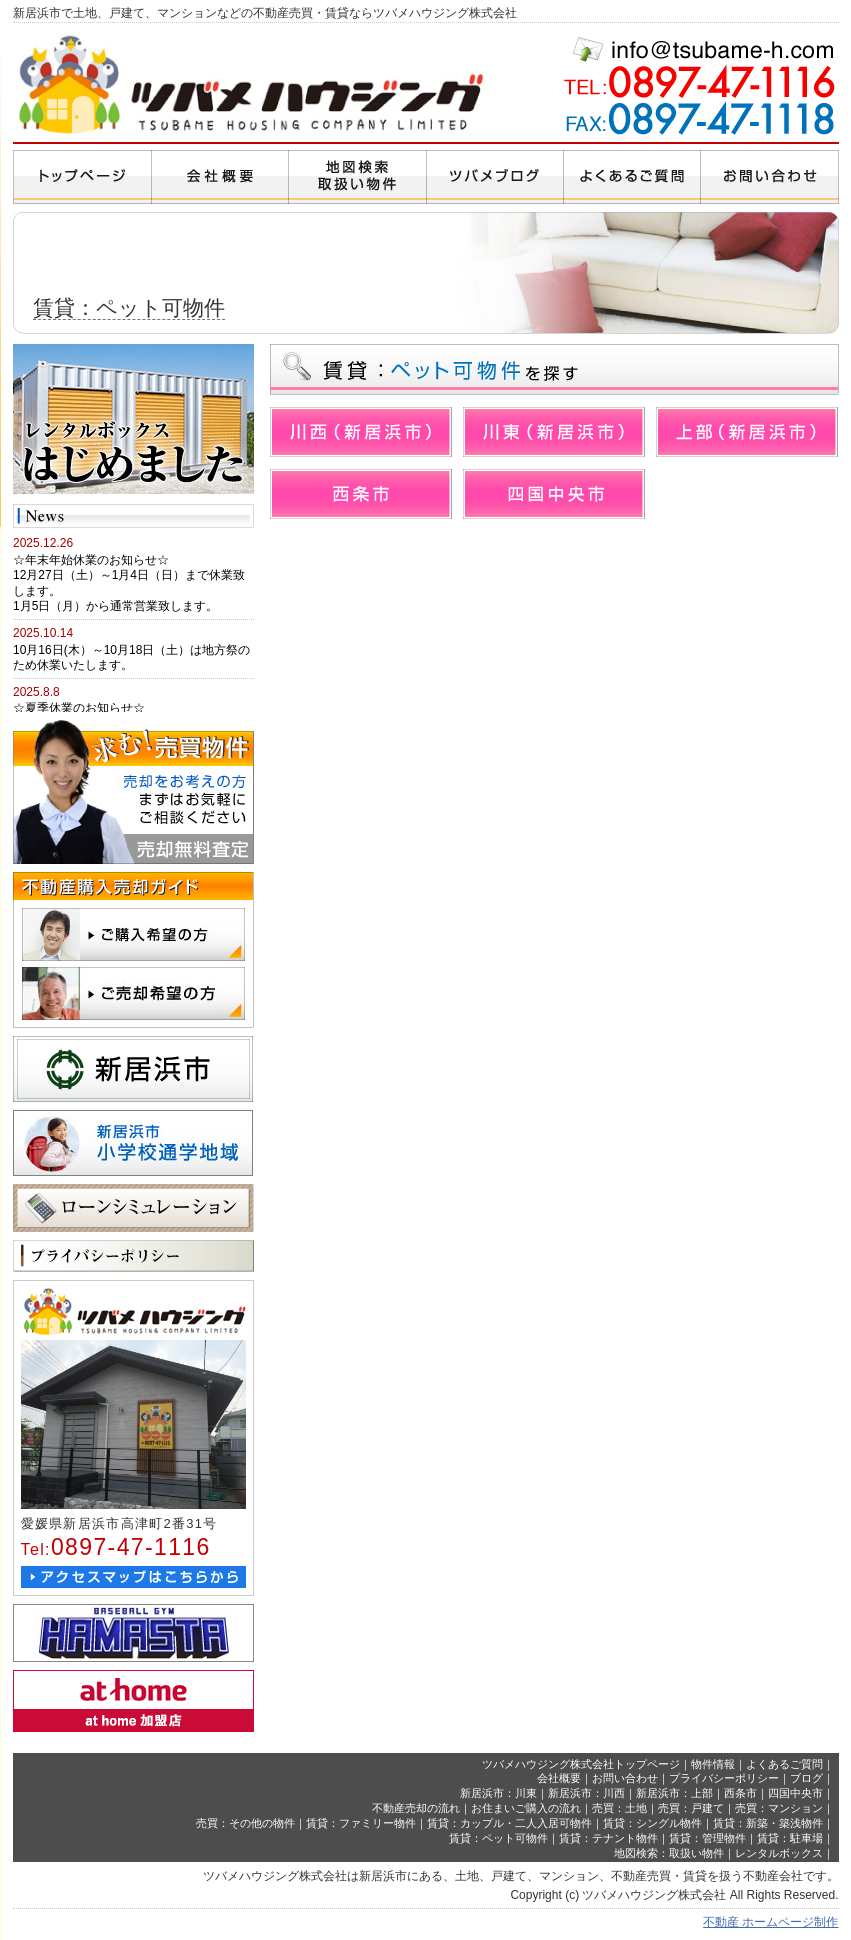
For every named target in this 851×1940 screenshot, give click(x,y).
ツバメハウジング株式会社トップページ (581, 1764)
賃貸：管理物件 (707, 1838)
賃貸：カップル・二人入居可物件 (509, 1823)
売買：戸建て (691, 1808)
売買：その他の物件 (245, 1823)
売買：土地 (619, 1808)
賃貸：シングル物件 (652, 1823)
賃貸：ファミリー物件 (361, 1823)
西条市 (740, 1793)
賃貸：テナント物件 (608, 1838)
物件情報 (713, 1764)
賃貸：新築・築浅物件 (768, 1823)
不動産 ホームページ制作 (770, 1922)
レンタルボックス (779, 1853)
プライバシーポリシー (724, 1778)
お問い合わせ (625, 1778)
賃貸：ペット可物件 (498, 1838)
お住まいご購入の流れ (526, 1808)
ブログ (806, 1778)
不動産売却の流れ (416, 1808)
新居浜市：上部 (674, 1793)
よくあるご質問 (784, 1764)
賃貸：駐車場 (790, 1838)
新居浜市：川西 (586, 1793)
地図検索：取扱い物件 (669, 1853)
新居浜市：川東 (498, 1793)
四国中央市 (795, 1793)
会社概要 (559, 1778)
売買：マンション (779, 1808)
